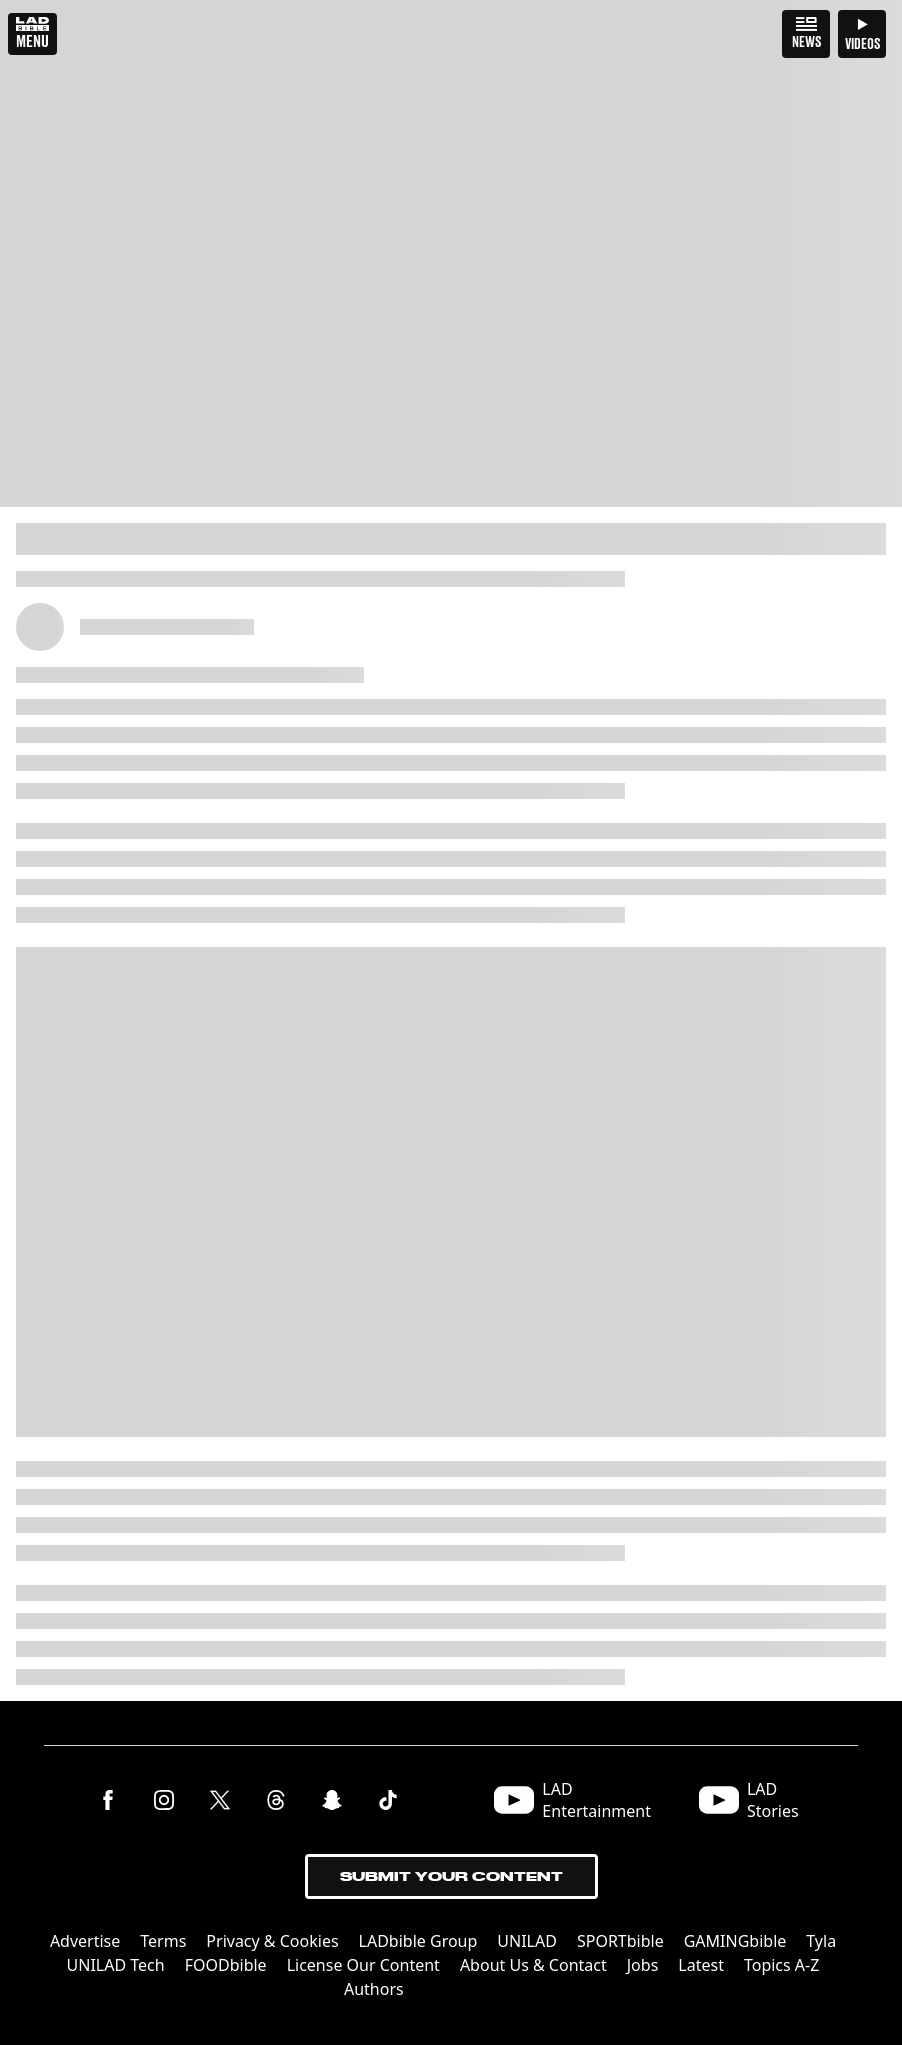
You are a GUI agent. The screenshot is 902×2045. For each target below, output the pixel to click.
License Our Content (363, 1965)
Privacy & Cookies (272, 1941)
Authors (374, 1989)
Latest (701, 1965)
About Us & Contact (533, 1965)
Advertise (85, 1941)
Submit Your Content (451, 1876)
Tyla (821, 1941)
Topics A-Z (781, 1965)
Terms (163, 1941)
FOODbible (226, 1965)
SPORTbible (620, 1941)
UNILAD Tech (116, 1965)
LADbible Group (418, 1941)
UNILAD (527, 1941)
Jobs (643, 1965)
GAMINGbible (735, 1941)
